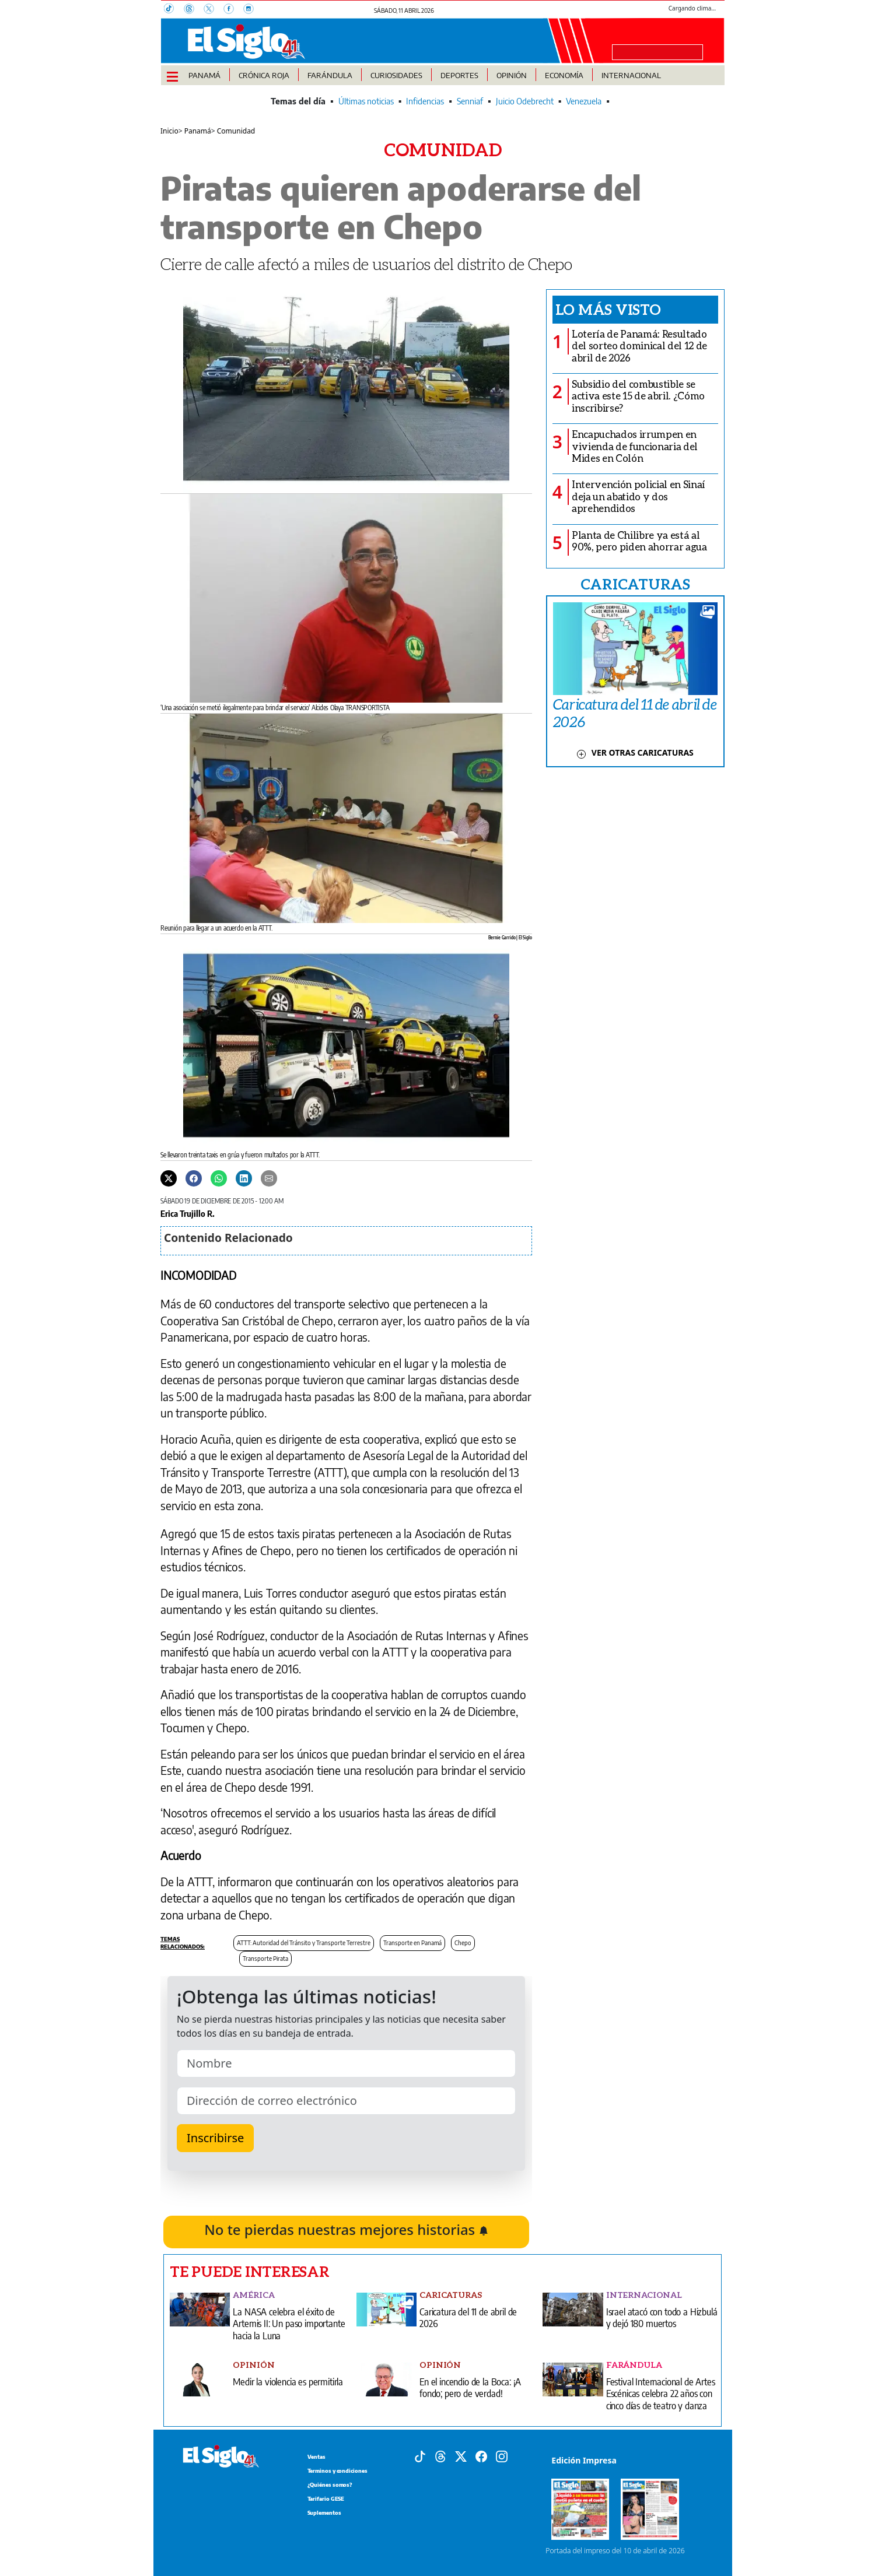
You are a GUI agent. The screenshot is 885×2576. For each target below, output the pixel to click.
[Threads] (194, 9)
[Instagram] (252, 9)
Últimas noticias (366, 101)
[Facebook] (233, 9)
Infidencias (425, 101)
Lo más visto (608, 309)
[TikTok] (174, 9)
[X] (213, 9)
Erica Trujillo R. (187, 1213)
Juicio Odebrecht (525, 101)
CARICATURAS (635, 583)
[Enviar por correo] (269, 1177)
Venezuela (583, 101)
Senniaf (470, 101)
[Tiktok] (420, 2455)
